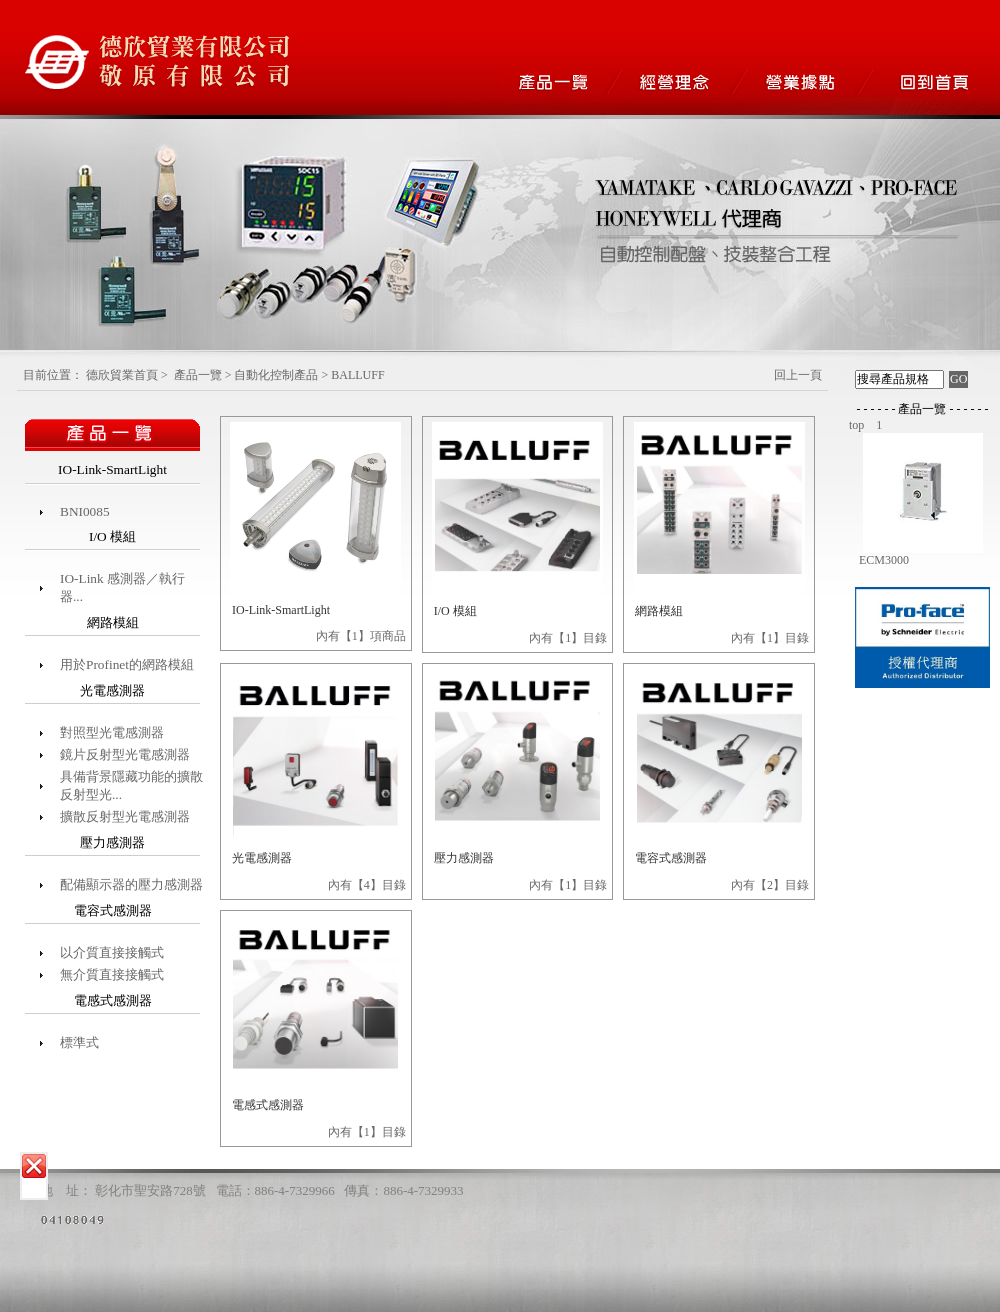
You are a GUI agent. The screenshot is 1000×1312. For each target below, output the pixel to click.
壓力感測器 (464, 858)
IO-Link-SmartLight (281, 610)
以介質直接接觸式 (112, 952)
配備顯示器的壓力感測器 (131, 884)
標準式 (79, 1042)
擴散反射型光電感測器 (125, 816)
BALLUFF (357, 375)
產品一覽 (198, 375)
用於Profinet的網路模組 (127, 664)
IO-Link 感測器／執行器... (122, 587)
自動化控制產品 (276, 375)
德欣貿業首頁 (122, 375)
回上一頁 (798, 375)
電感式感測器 (268, 1105)
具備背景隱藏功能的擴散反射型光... (131, 785)
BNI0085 (85, 511)
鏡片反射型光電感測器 (125, 754)
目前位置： (53, 375)
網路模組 (659, 611)
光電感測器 (262, 858)
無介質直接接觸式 (112, 974)
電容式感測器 (671, 858)
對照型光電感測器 (112, 732)
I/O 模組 (455, 611)
